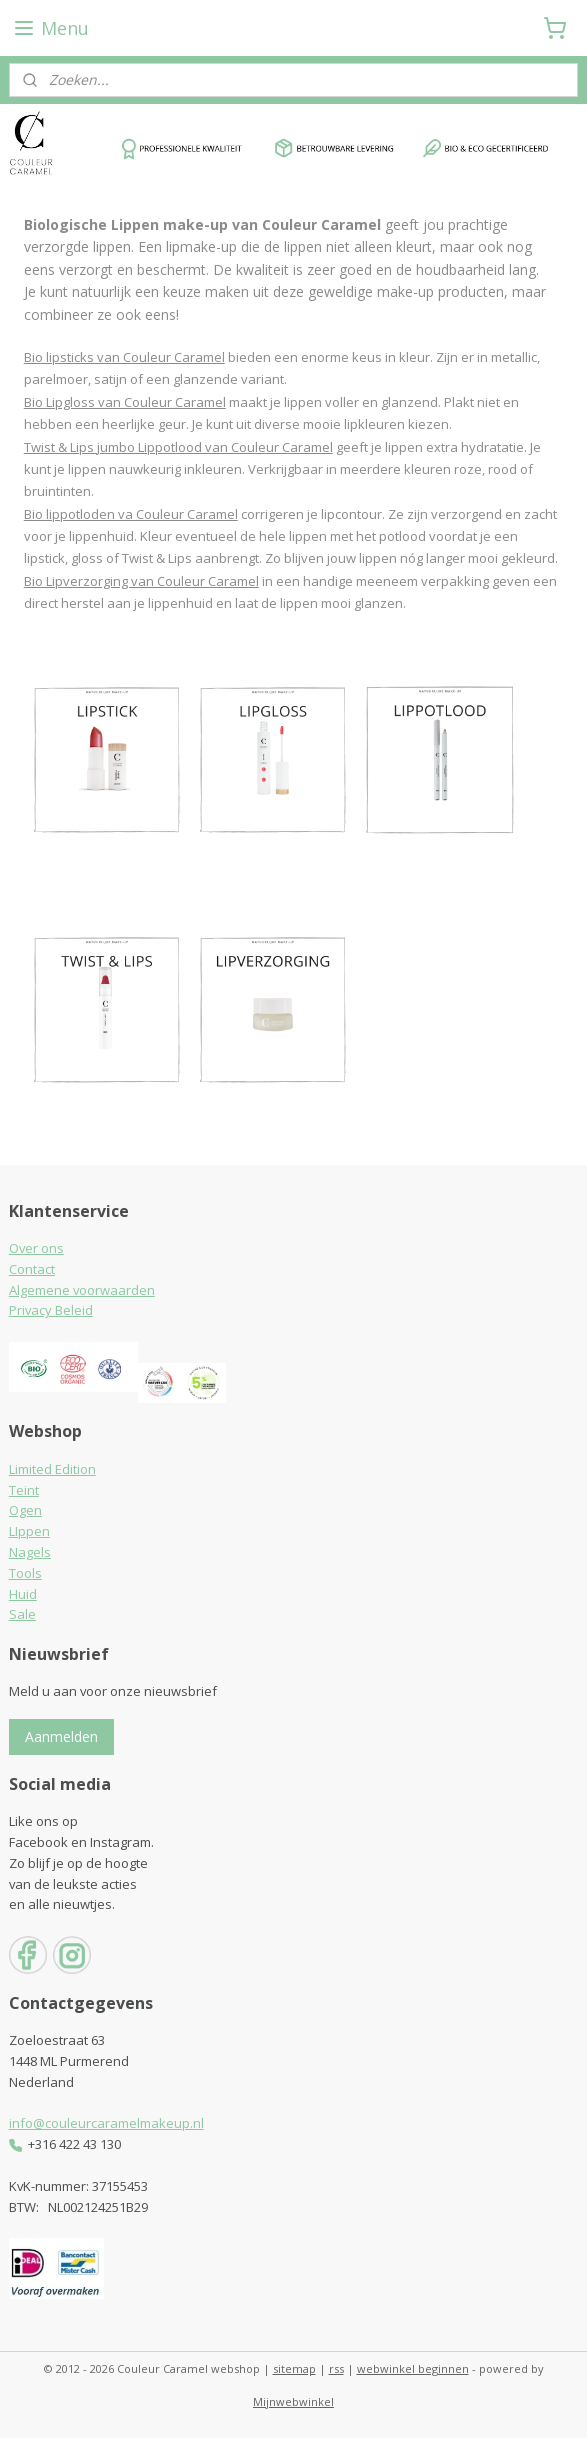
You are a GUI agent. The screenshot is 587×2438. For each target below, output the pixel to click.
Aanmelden (61, 1736)
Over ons (36, 1248)
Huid (23, 1594)
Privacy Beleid (51, 1310)
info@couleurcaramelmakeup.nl (106, 2123)
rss (336, 2368)
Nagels (30, 1552)
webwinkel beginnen (413, 2368)
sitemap (294, 2368)
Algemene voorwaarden (82, 1290)
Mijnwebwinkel (293, 2401)
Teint (24, 1490)
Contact (32, 1269)
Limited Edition (52, 1469)
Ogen (25, 1510)
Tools (25, 1573)
